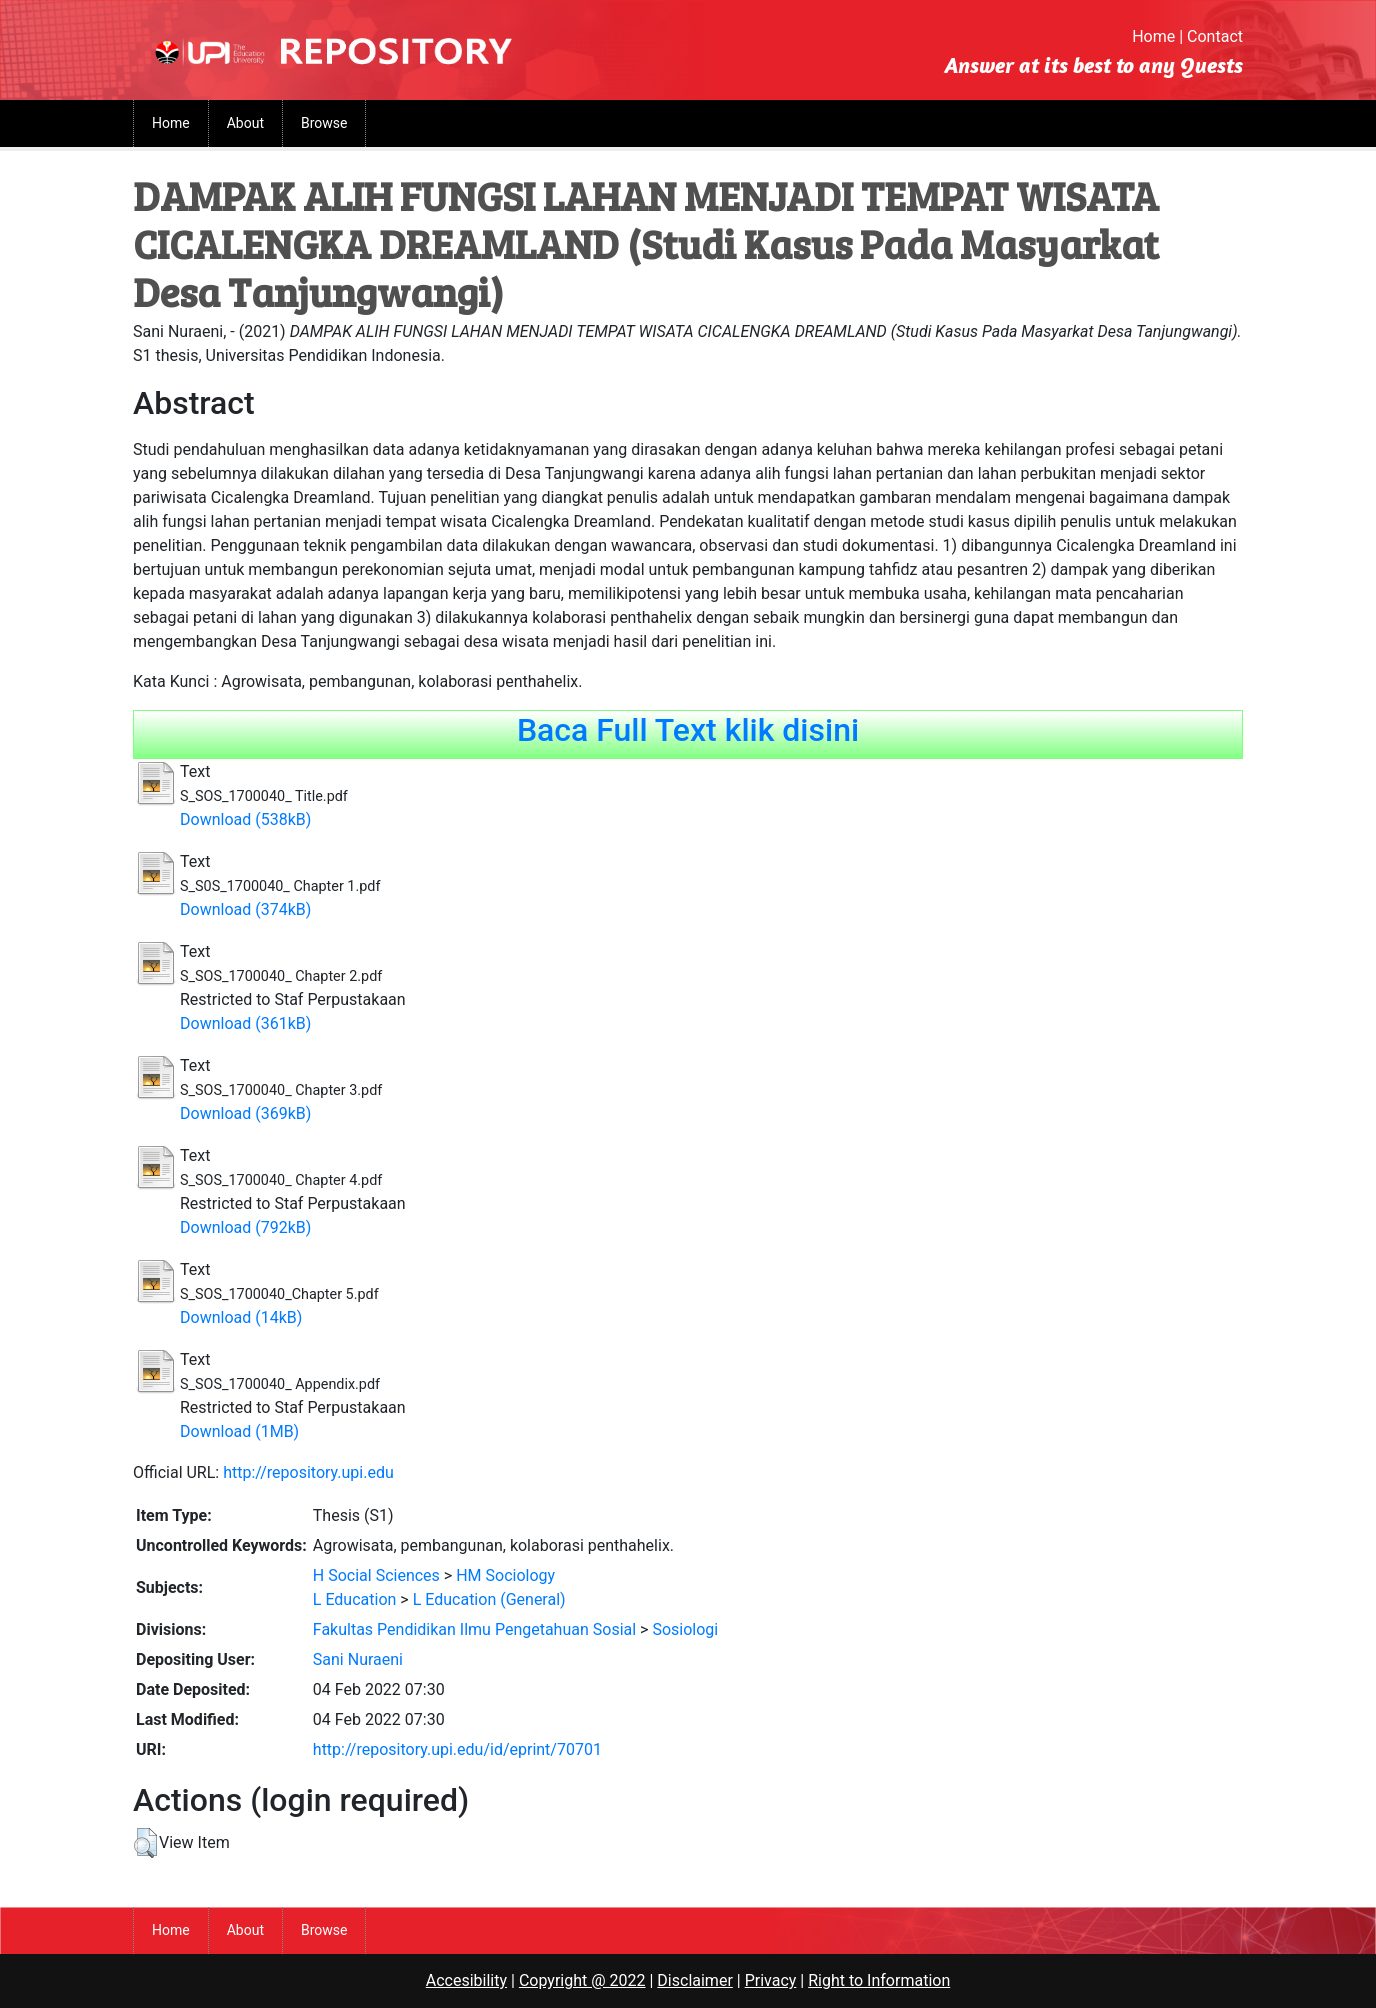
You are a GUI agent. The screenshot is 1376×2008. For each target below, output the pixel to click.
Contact (1215, 36)
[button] (145, 1843)
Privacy (771, 1980)
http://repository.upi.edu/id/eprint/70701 (457, 1749)
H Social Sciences (376, 1575)
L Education (355, 1599)
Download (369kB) (245, 1113)
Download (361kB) (245, 1023)
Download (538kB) (245, 819)
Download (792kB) (245, 1227)
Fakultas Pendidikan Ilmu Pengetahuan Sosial (474, 1629)
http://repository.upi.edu (308, 1472)
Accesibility (466, 1980)
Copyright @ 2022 (582, 1980)
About (245, 123)
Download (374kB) (245, 909)
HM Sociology (505, 1575)
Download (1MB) (239, 1431)
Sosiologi (685, 1629)
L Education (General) (489, 1599)
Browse (324, 123)
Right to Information (879, 1980)
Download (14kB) (241, 1317)
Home (1153, 36)
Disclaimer (694, 1980)
